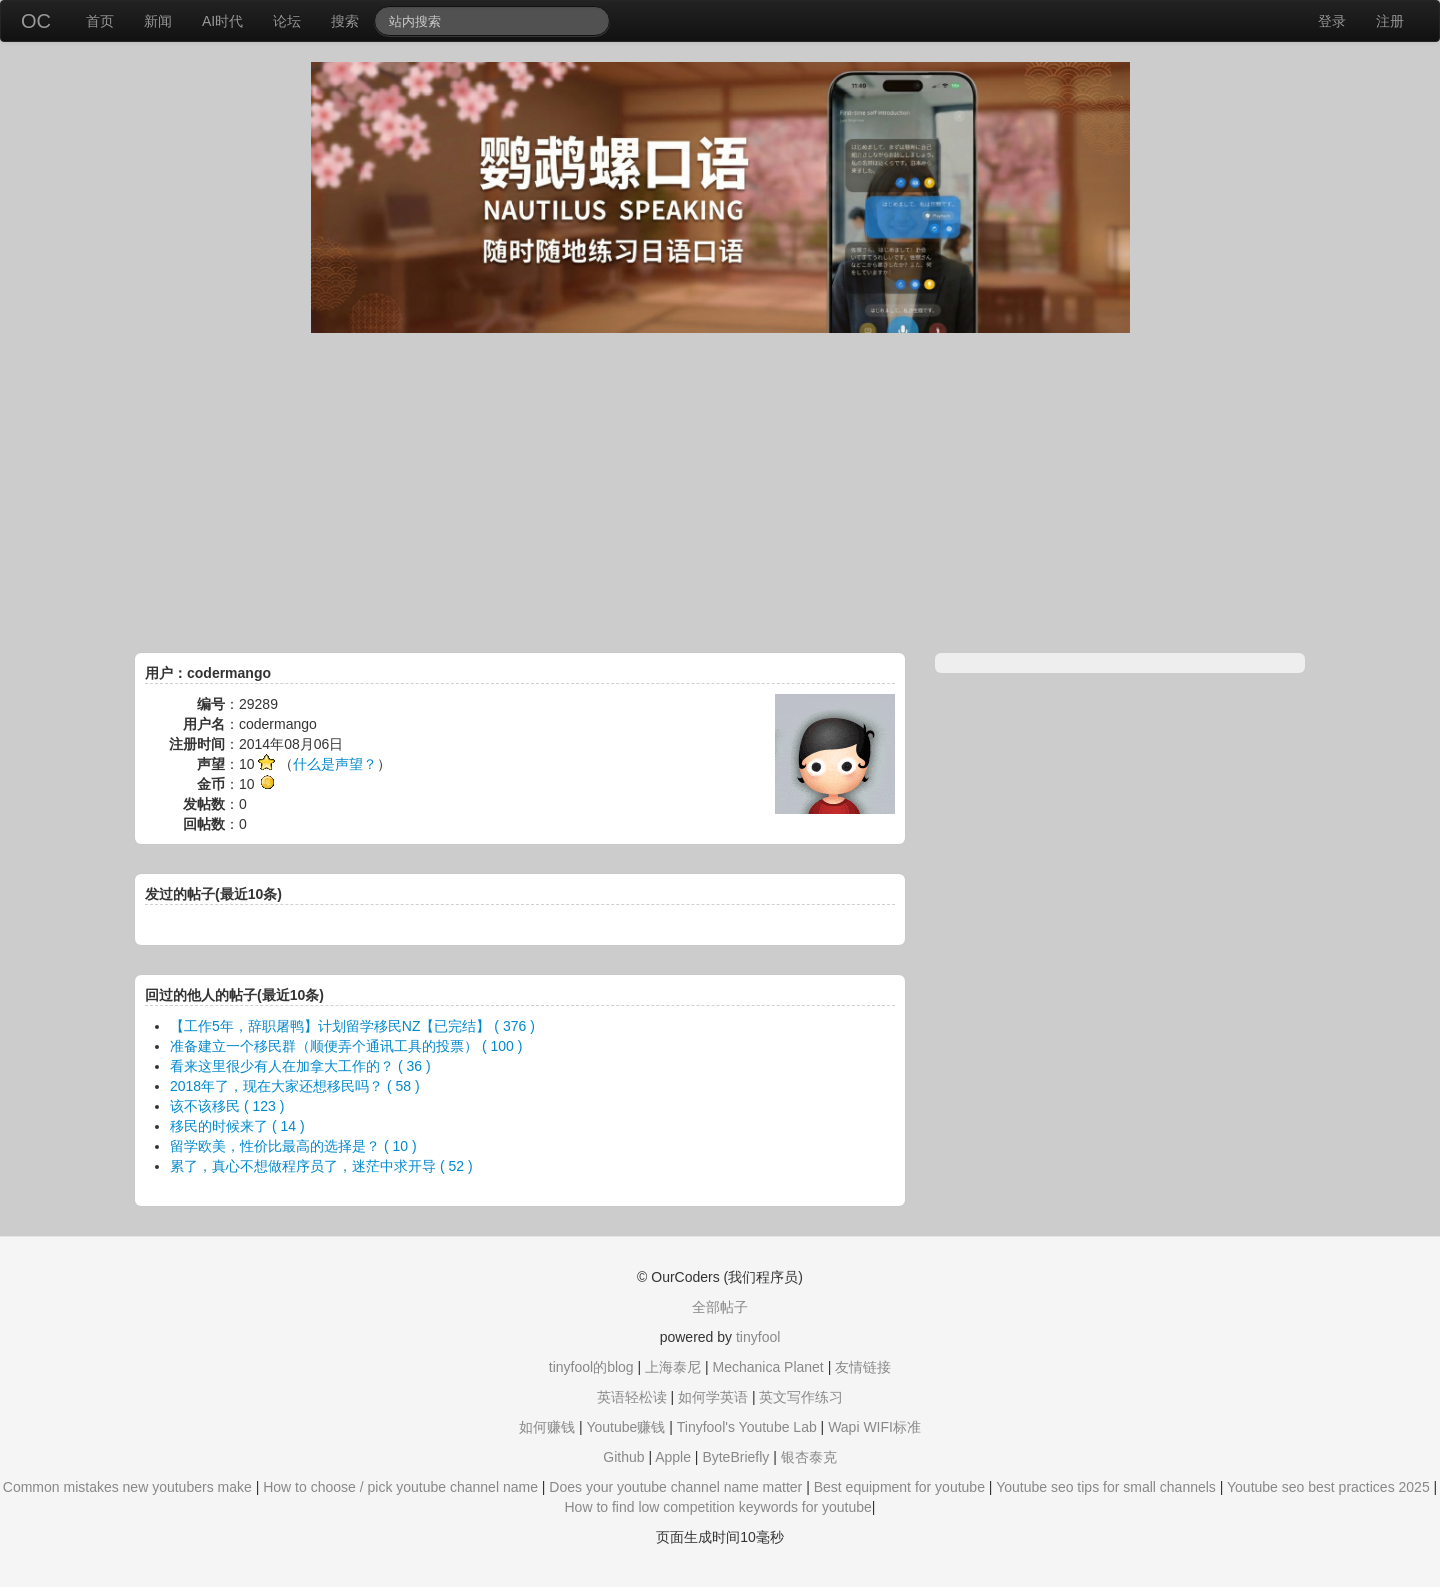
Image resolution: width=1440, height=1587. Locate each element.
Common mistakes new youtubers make (127, 1487)
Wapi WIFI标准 (874, 1427)
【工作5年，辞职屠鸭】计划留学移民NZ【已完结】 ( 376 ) (352, 1026)
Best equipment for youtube (899, 1487)
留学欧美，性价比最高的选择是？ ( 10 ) (293, 1146)
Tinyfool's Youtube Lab (747, 1427)
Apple (673, 1457)
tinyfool (758, 1337)
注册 (1390, 21)
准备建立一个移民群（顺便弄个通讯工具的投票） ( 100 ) (346, 1046)
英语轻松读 (632, 1397)
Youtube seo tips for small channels (1106, 1487)
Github (623, 1457)
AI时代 (222, 21)
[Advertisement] (720, 493)
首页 (100, 21)
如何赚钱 (547, 1427)
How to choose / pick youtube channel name (400, 1487)
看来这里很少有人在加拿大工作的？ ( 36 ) (300, 1066)
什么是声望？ (335, 764)
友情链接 (863, 1367)
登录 (1332, 21)
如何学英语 (713, 1397)
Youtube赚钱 (625, 1427)
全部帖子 (720, 1307)
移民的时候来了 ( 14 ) (237, 1126)
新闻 (158, 21)
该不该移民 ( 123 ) (227, 1106)
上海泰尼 (673, 1367)
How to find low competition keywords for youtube (717, 1507)
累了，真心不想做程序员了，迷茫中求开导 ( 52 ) (321, 1166)
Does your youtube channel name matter (675, 1487)
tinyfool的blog (591, 1367)
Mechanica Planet (767, 1367)
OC (36, 21)
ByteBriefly (735, 1457)
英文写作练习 (801, 1397)
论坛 (287, 21)
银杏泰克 (809, 1457)
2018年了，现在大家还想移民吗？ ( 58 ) (295, 1086)
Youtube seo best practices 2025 (1328, 1487)
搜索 (345, 21)
